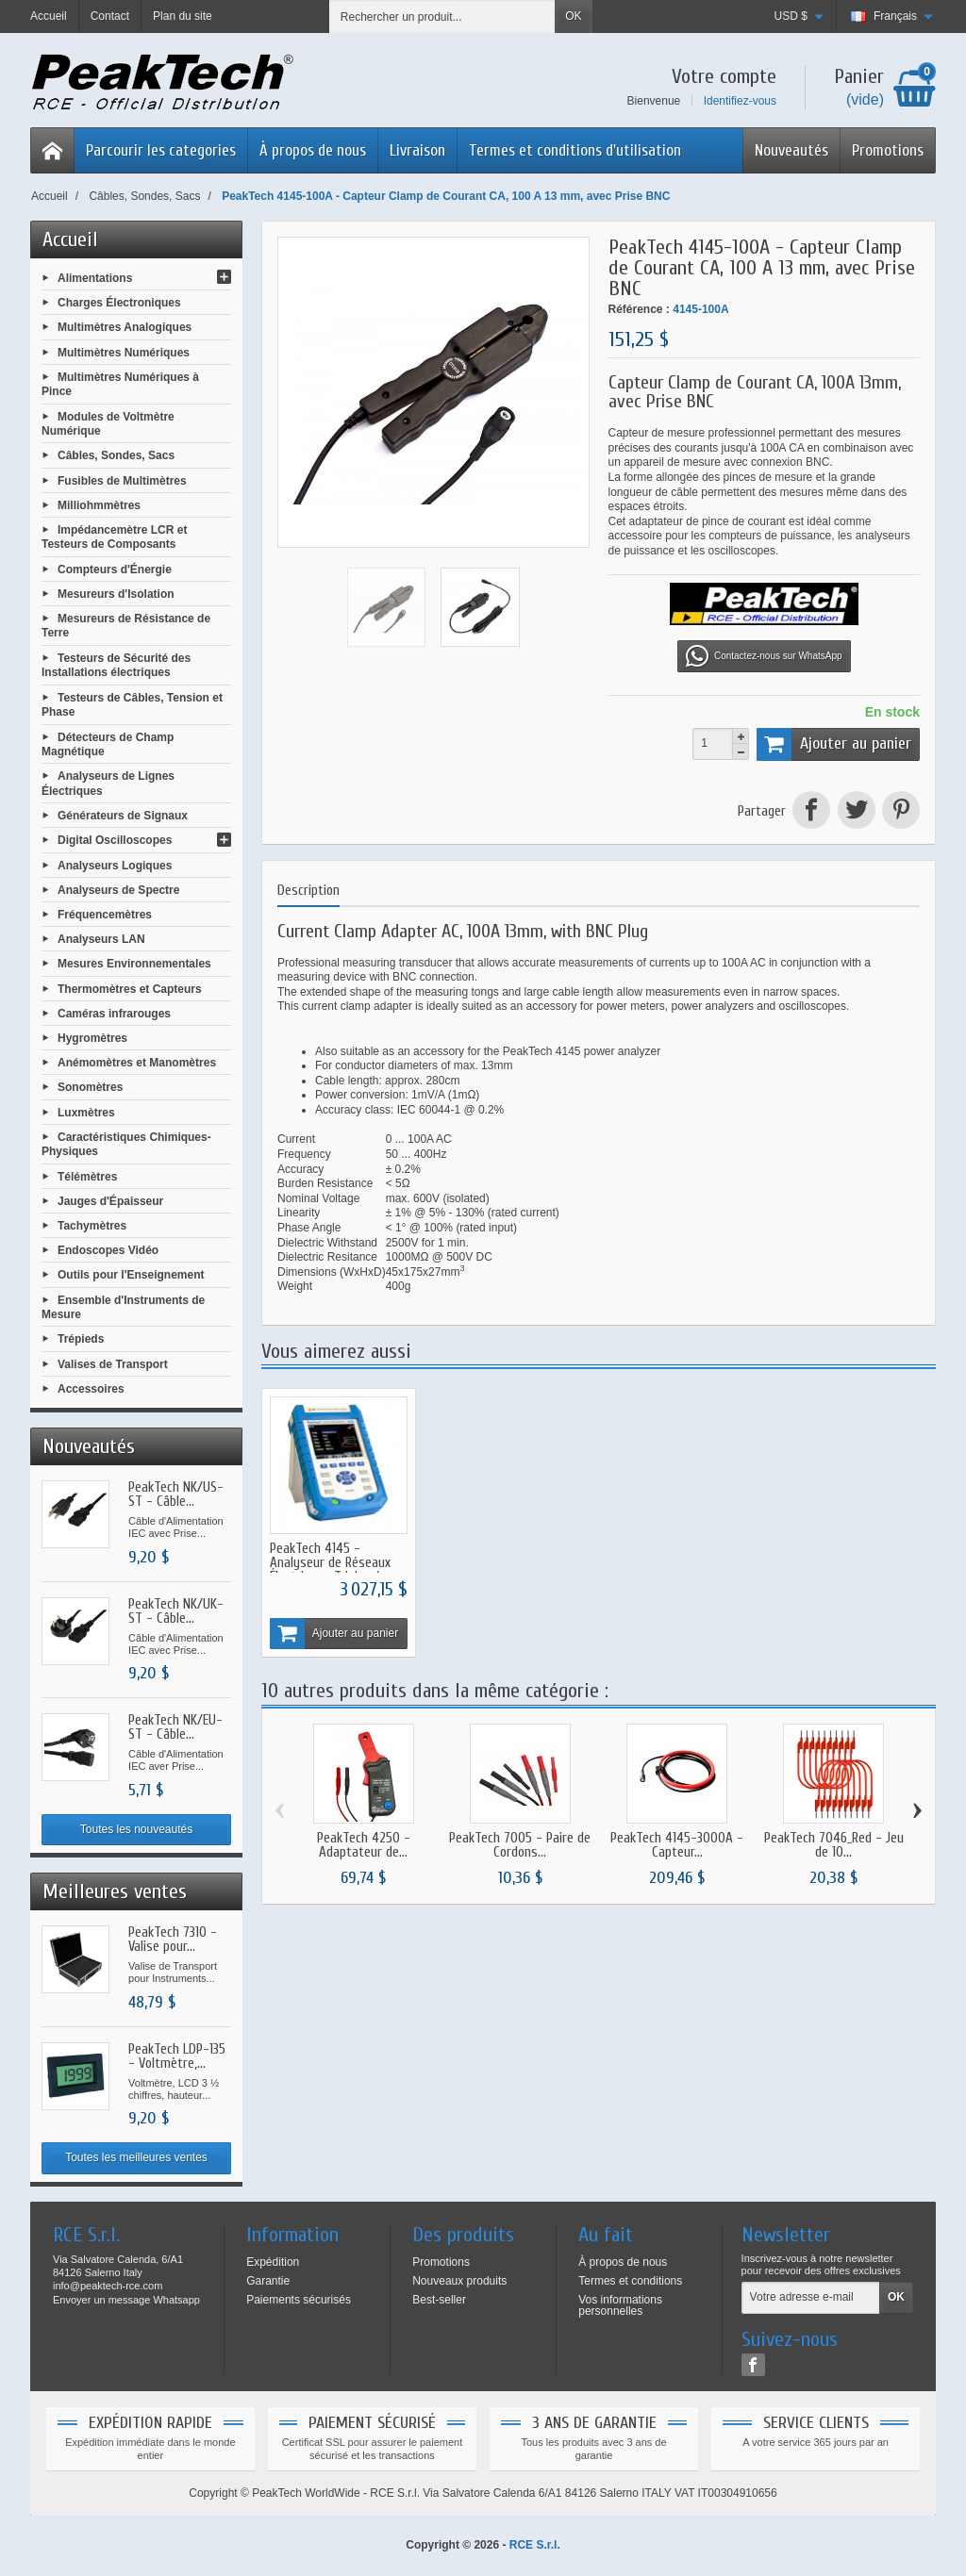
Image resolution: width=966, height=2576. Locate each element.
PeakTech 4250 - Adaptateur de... (363, 1846)
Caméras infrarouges (114, 1012)
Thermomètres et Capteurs (130, 988)
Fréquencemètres (105, 914)
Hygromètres (92, 1038)
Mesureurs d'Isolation (116, 594)
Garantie (268, 2280)
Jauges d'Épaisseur (110, 1200)
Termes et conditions (630, 2280)
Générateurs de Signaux (123, 815)
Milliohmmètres (99, 504)
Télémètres (87, 1175)
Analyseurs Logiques (115, 864)
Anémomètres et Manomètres (137, 1062)
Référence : (639, 309)
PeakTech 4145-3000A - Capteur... (676, 1846)
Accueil (70, 239)
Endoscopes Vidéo (108, 1250)
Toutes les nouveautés (136, 1829)
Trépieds (81, 1339)
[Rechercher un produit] (442, 16)
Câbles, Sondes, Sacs (116, 455)
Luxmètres (86, 1111)
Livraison (417, 150)
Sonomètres (90, 1087)
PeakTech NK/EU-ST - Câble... (175, 1727)
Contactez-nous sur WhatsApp (764, 656)
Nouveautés (791, 150)
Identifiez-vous (740, 101)
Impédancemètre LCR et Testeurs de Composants (114, 537)
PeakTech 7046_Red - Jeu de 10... (834, 1846)
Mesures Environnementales (134, 963)
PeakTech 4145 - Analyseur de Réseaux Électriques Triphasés (330, 1563)
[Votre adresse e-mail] (810, 2298)
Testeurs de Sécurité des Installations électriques (116, 666)
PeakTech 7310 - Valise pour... (172, 1939)
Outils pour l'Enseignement (131, 1274)
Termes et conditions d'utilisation (575, 150)
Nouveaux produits (459, 2280)
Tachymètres (92, 1225)
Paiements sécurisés (298, 2299)
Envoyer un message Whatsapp (126, 2299)
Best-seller (439, 2299)
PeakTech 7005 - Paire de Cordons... (520, 1846)
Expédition (272, 2262)
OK (573, 16)
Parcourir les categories (161, 150)
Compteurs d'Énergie (115, 568)
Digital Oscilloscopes (115, 840)
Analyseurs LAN (101, 939)
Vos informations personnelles (620, 2305)
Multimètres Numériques (124, 351)
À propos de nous (312, 150)
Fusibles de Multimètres (122, 480)
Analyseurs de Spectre (118, 889)
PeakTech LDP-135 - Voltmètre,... (176, 2056)
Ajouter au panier (834, 744)
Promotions (888, 150)
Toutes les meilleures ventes (136, 2157)
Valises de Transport (113, 1363)
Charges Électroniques (119, 302)
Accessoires (91, 1388)
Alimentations (95, 278)
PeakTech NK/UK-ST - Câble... (176, 1611)
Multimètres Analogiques (125, 327)
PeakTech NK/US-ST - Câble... (176, 1494)
